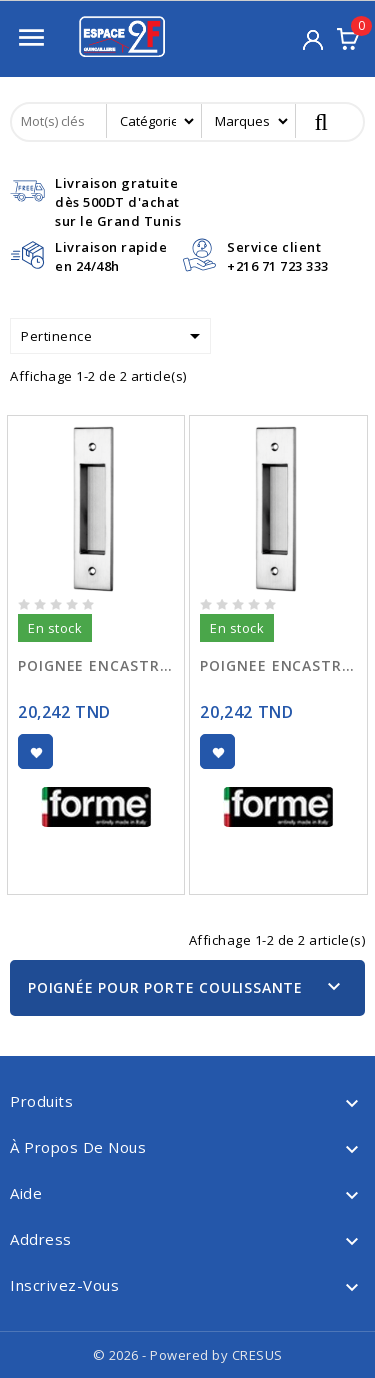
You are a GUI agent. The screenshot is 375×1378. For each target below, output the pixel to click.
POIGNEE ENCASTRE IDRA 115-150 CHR (96, 665)
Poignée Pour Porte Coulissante (165, 987)
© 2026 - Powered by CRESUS (188, 1355)
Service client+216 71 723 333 (278, 256)
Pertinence (114, 336)
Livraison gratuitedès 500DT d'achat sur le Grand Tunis (118, 202)
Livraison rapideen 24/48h (111, 256)
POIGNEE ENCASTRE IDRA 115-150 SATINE (278, 665)
